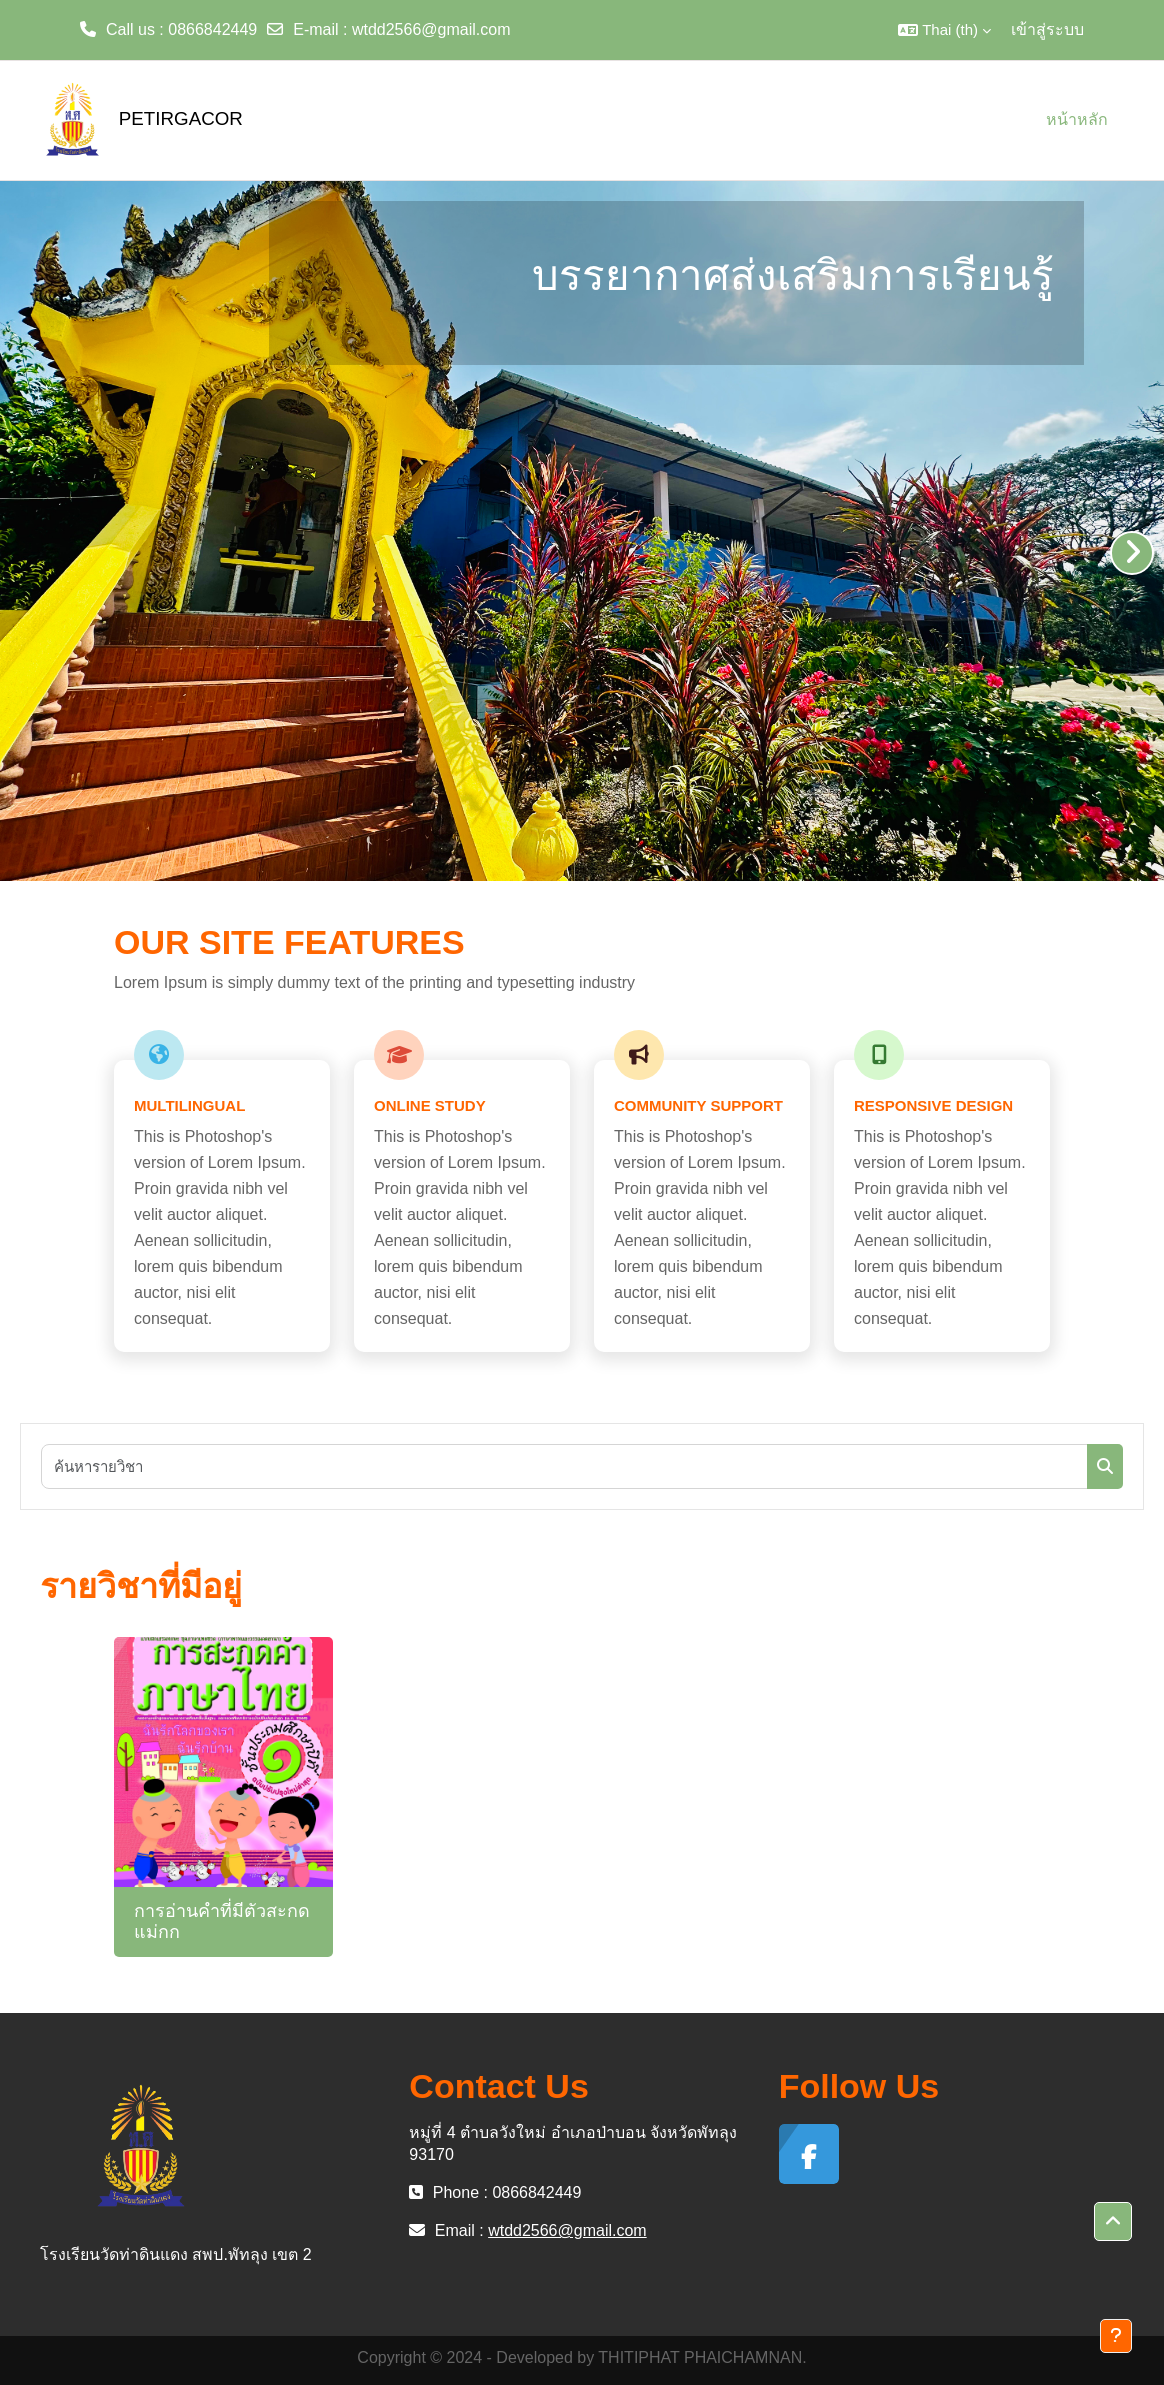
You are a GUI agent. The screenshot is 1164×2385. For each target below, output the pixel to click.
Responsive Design (933, 1105)
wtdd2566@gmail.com (431, 29)
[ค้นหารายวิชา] (565, 1466)
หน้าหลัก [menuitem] (1077, 119)
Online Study (430, 1105)
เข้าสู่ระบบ (1047, 29)
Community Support (698, 1105)
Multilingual (189, 1105)
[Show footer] (1116, 2336)
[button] (944, 30)
